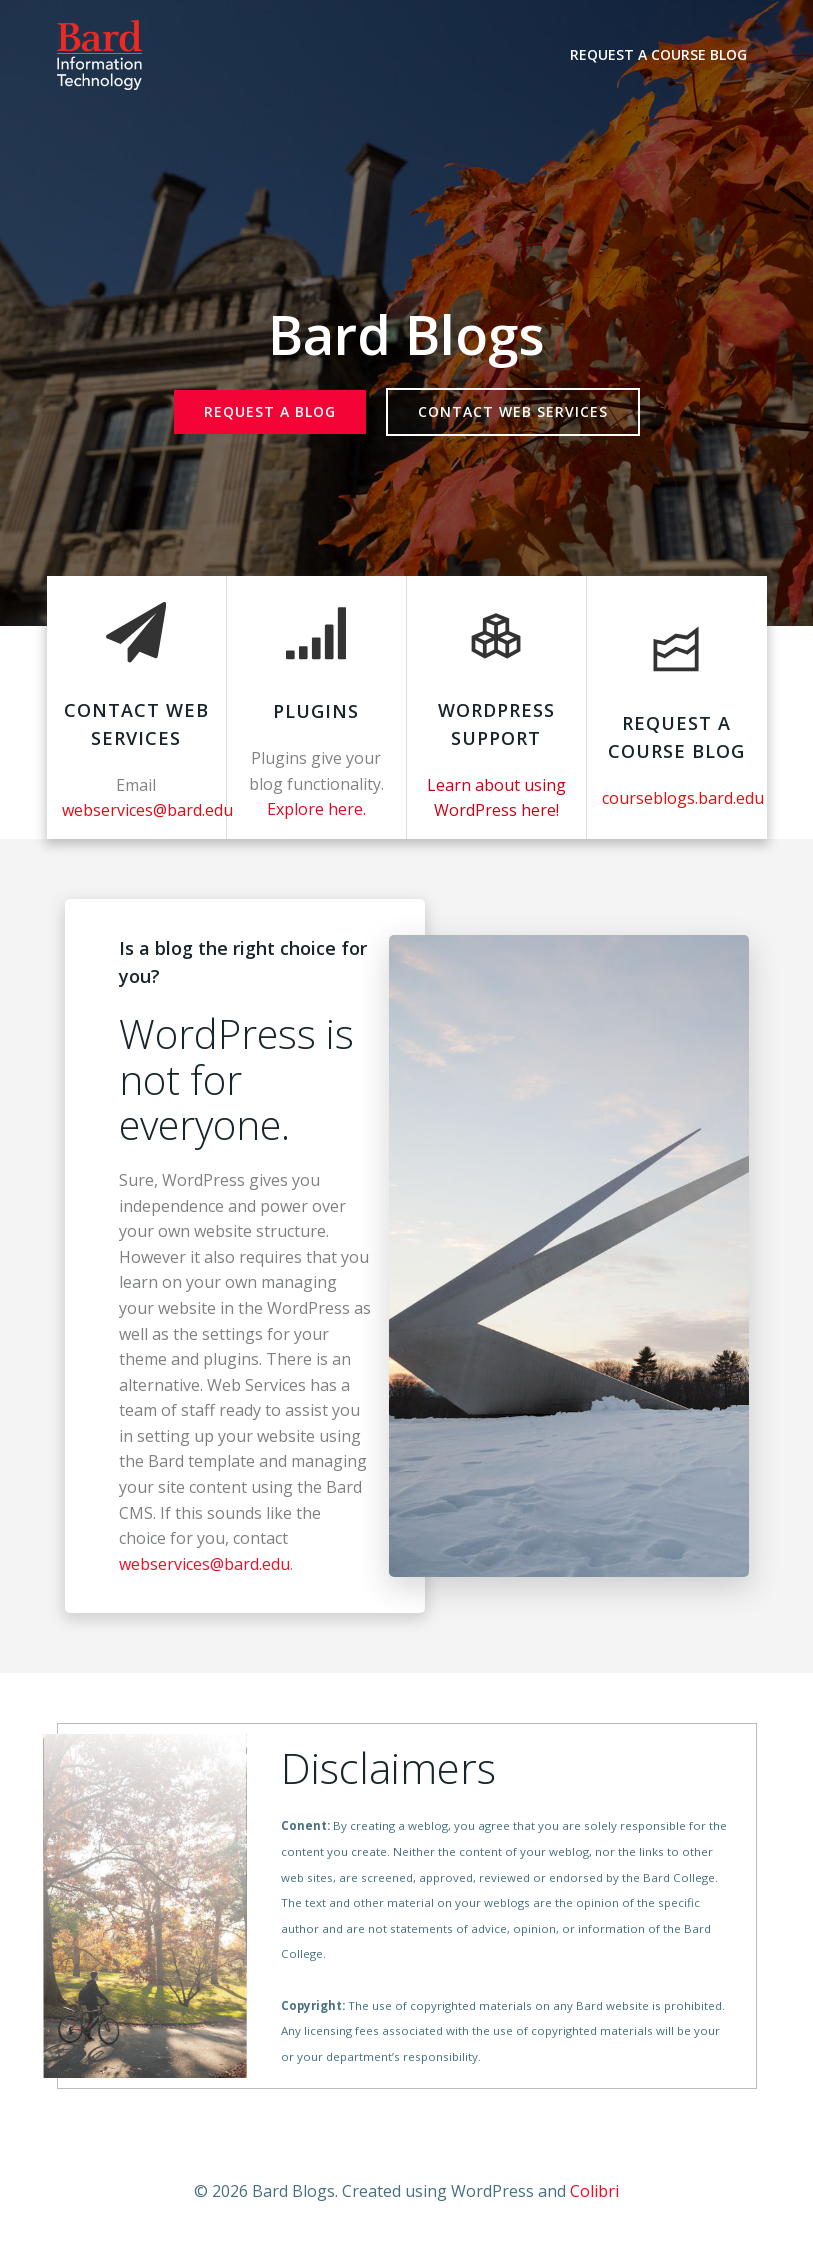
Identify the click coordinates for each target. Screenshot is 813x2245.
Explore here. (316, 809)
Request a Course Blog (658, 54)
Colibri (594, 2191)
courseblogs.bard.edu (683, 798)
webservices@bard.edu (204, 1564)
